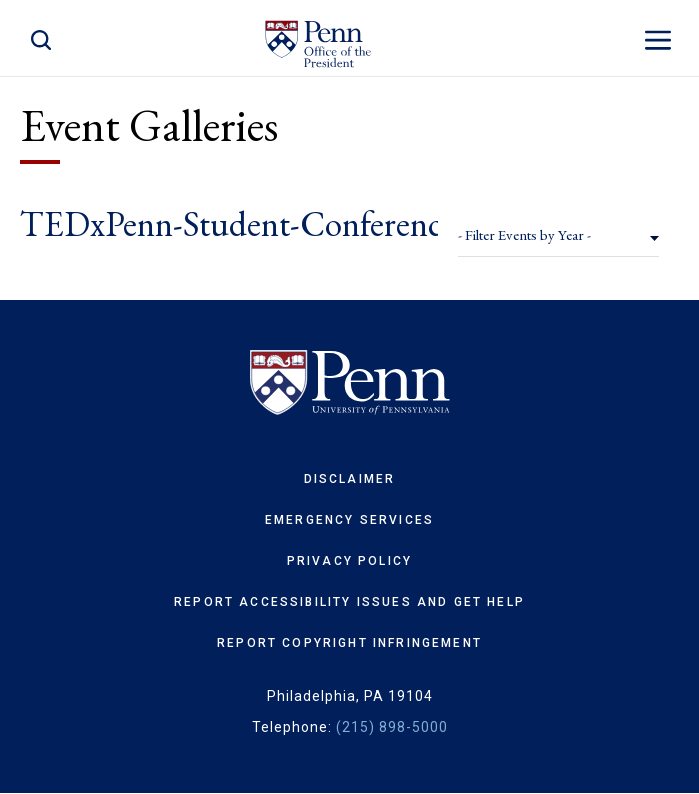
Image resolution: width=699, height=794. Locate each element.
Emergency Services (349, 520)
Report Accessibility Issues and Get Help (349, 602)
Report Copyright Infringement (349, 643)
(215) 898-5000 (392, 727)
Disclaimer (350, 479)
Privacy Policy (349, 561)
